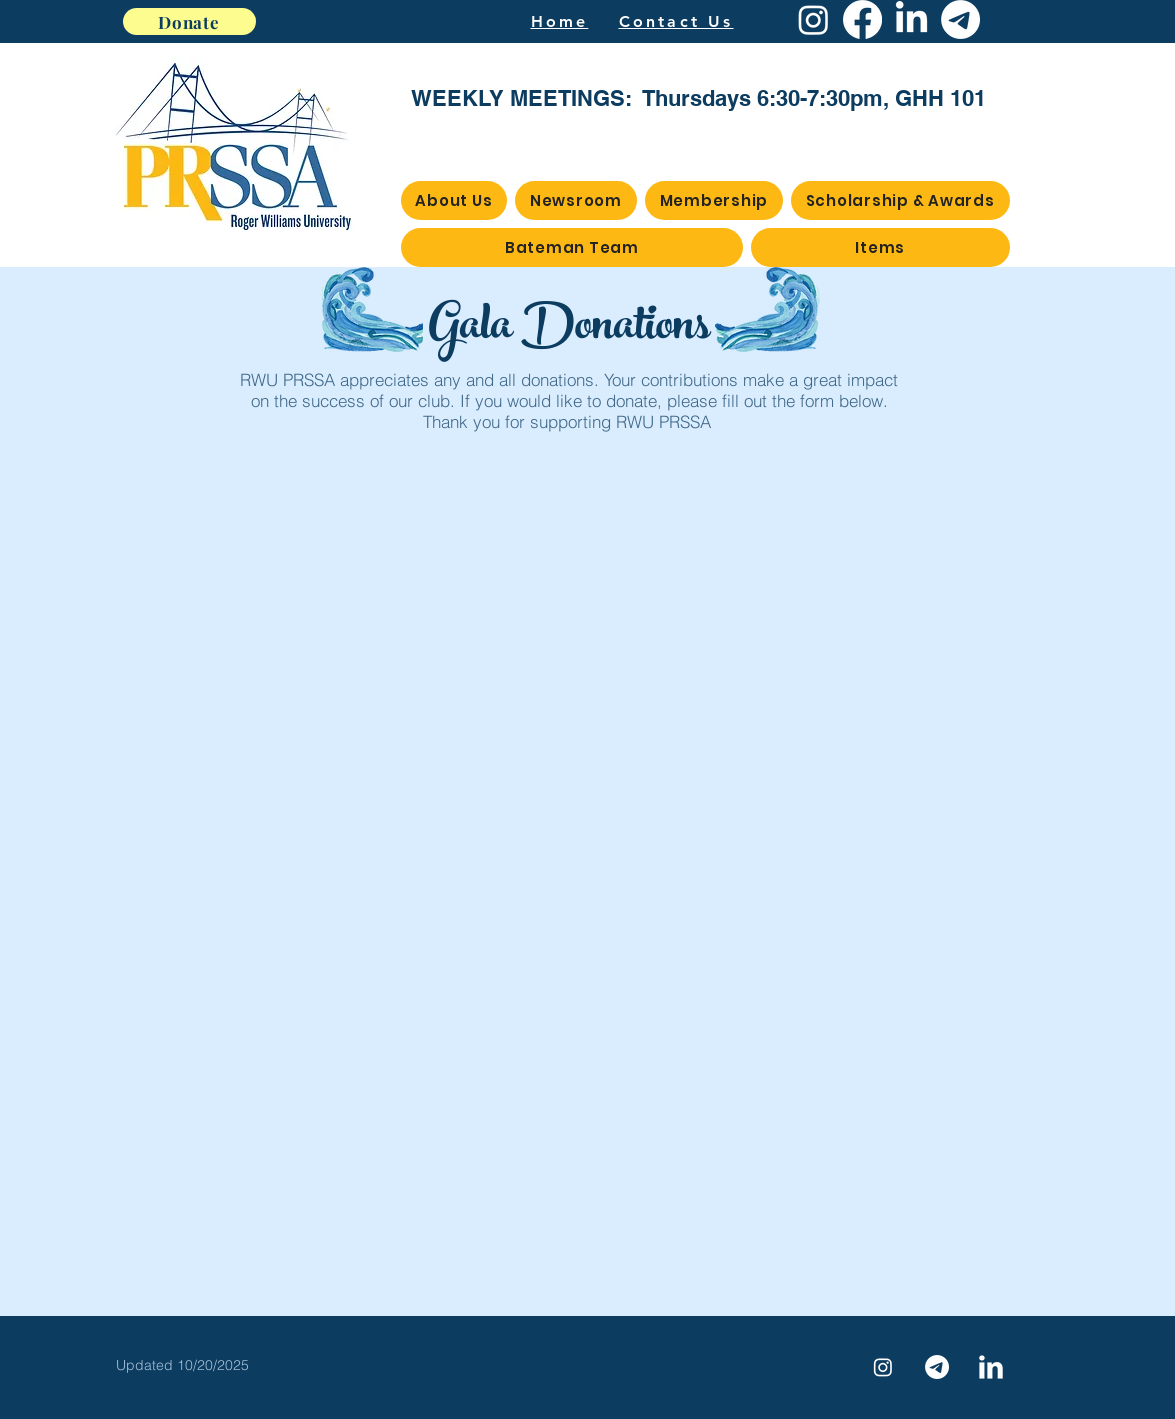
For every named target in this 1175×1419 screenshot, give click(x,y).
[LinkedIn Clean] (991, 1367)
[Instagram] (813, 19)
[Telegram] (960, 19)
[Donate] (189, 21)
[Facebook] (862, 19)
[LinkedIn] (911, 19)
